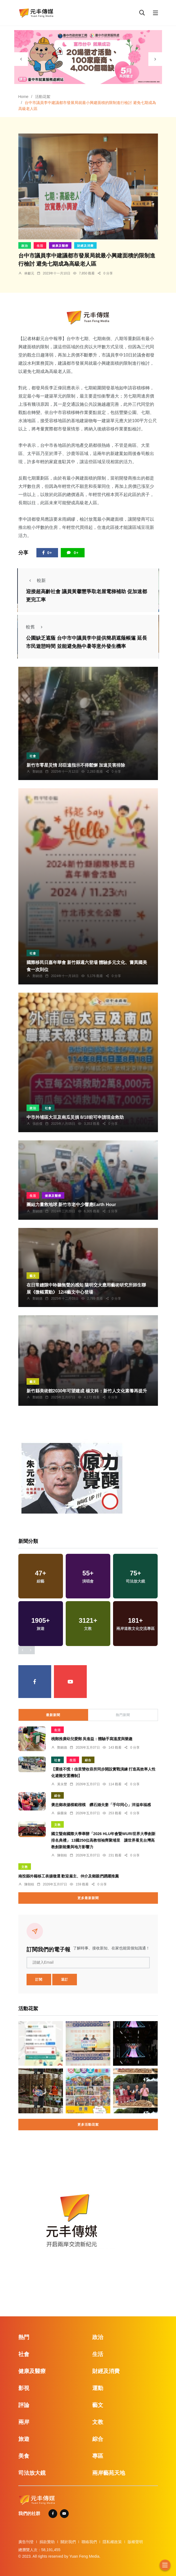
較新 (36, 580)
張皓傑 (37, 1124)
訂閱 (38, 1979)
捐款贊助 (47, 2542)
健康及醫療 (60, 245)
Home (23, 96)
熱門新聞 (123, 1715)
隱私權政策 (112, 2542)
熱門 (23, 2337)
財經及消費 (85, 245)
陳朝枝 (62, 1855)
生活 (40, 245)
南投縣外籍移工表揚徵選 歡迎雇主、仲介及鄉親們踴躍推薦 (68, 1876)
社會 (33, 756)
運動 (97, 2388)
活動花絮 (42, 96)
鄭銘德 (37, 771)
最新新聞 (53, 1715)
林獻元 (29, 273)
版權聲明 (135, 2542)
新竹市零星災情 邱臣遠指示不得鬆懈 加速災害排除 (76, 765)
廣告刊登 (26, 2542)
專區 (97, 2456)
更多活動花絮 (88, 2124)
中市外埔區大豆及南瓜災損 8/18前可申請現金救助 (75, 1117)
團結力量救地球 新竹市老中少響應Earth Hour (71, 1204)
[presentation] (21, 59)
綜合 (88, 1760)
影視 (23, 2388)
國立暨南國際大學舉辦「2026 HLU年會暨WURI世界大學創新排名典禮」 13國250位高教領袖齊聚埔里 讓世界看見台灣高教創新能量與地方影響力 (103, 1840)
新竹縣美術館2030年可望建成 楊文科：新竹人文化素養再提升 (87, 1391)
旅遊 (23, 2439)
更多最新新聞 (88, 1898)
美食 (23, 2456)
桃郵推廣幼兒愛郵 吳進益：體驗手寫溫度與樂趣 (92, 1739)
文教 (57, 1824)
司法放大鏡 (32, 2473)
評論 (23, 2405)
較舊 (36, 627)
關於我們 (68, 2542)
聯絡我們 (89, 2542)
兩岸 (23, 2422)
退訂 (64, 1979)
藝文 (33, 1275)
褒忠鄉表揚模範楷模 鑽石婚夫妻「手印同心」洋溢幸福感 (101, 1805)
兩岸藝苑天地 (108, 2473)
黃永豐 (62, 1784)
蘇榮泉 (62, 1813)
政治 (24, 245)
